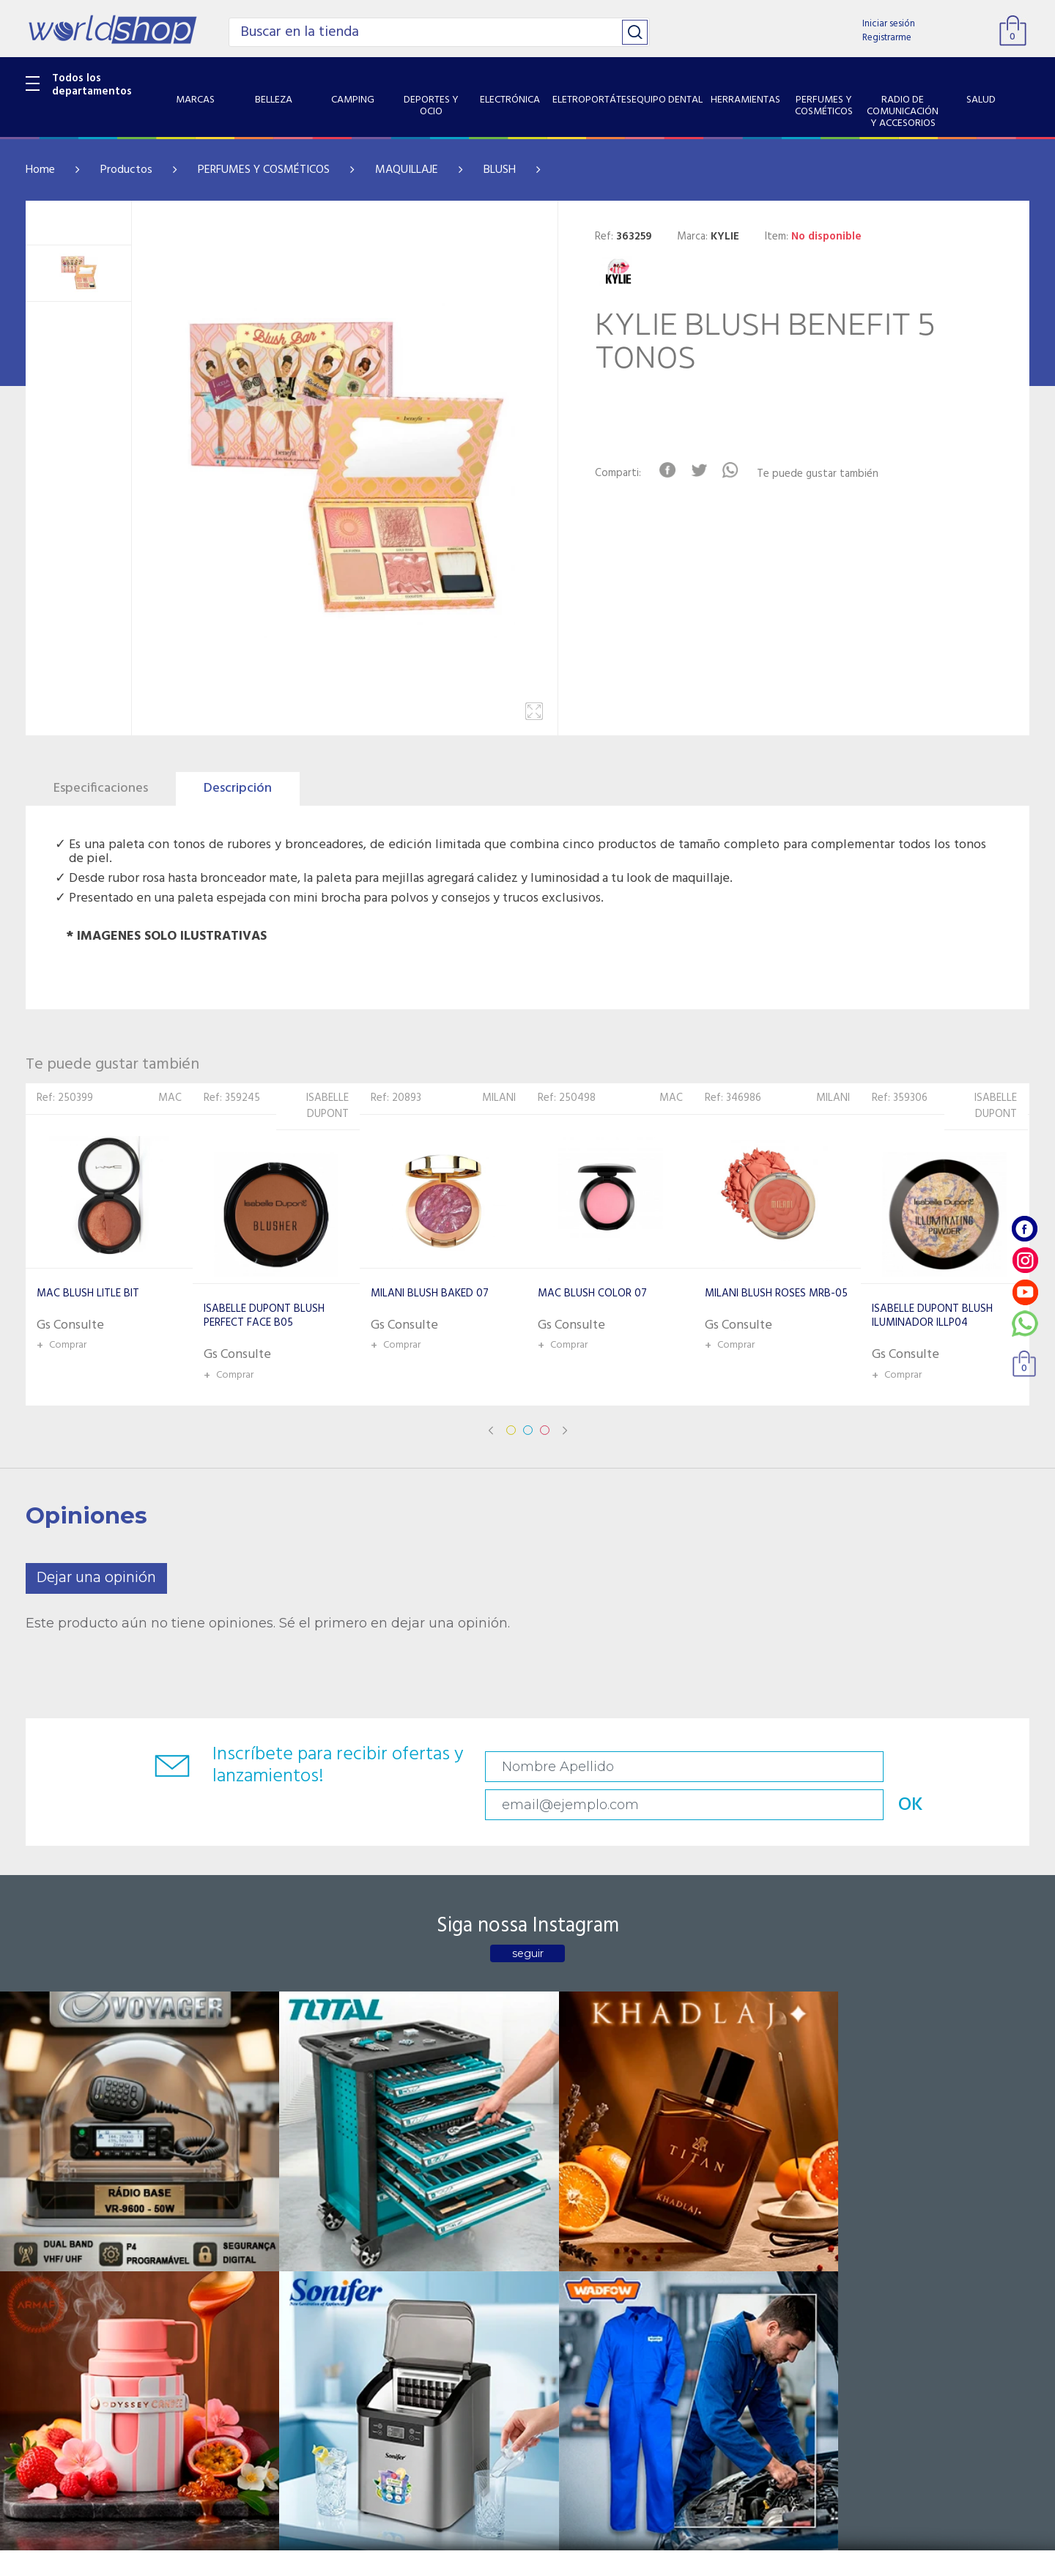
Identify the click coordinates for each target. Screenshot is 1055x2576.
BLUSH (500, 169)
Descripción (238, 788)
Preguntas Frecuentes (414, 2210)
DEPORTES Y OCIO (71, 2247)
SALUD (42, 2397)
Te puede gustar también (832, 474)
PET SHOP (50, 2454)
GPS (36, 2435)
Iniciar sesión (888, 23)
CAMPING (50, 2229)
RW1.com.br (577, 2559)
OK (926, 1767)
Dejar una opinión (96, 1578)
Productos (126, 169)
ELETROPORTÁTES (71, 2285)
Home (40, 169)
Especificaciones (100, 788)
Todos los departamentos (92, 85)
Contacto (384, 2229)
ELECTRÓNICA (60, 2266)
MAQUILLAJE (406, 169)
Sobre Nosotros (231, 2229)
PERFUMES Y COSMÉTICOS (264, 169)
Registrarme (886, 37)
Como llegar (222, 2247)
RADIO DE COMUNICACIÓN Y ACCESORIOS (96, 2370)
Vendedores (390, 2247)
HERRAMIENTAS (65, 2324)
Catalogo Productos (243, 2210)
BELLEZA (47, 2210)
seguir (528, 1921)
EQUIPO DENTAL (66, 2305)
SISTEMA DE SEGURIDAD (86, 2416)
